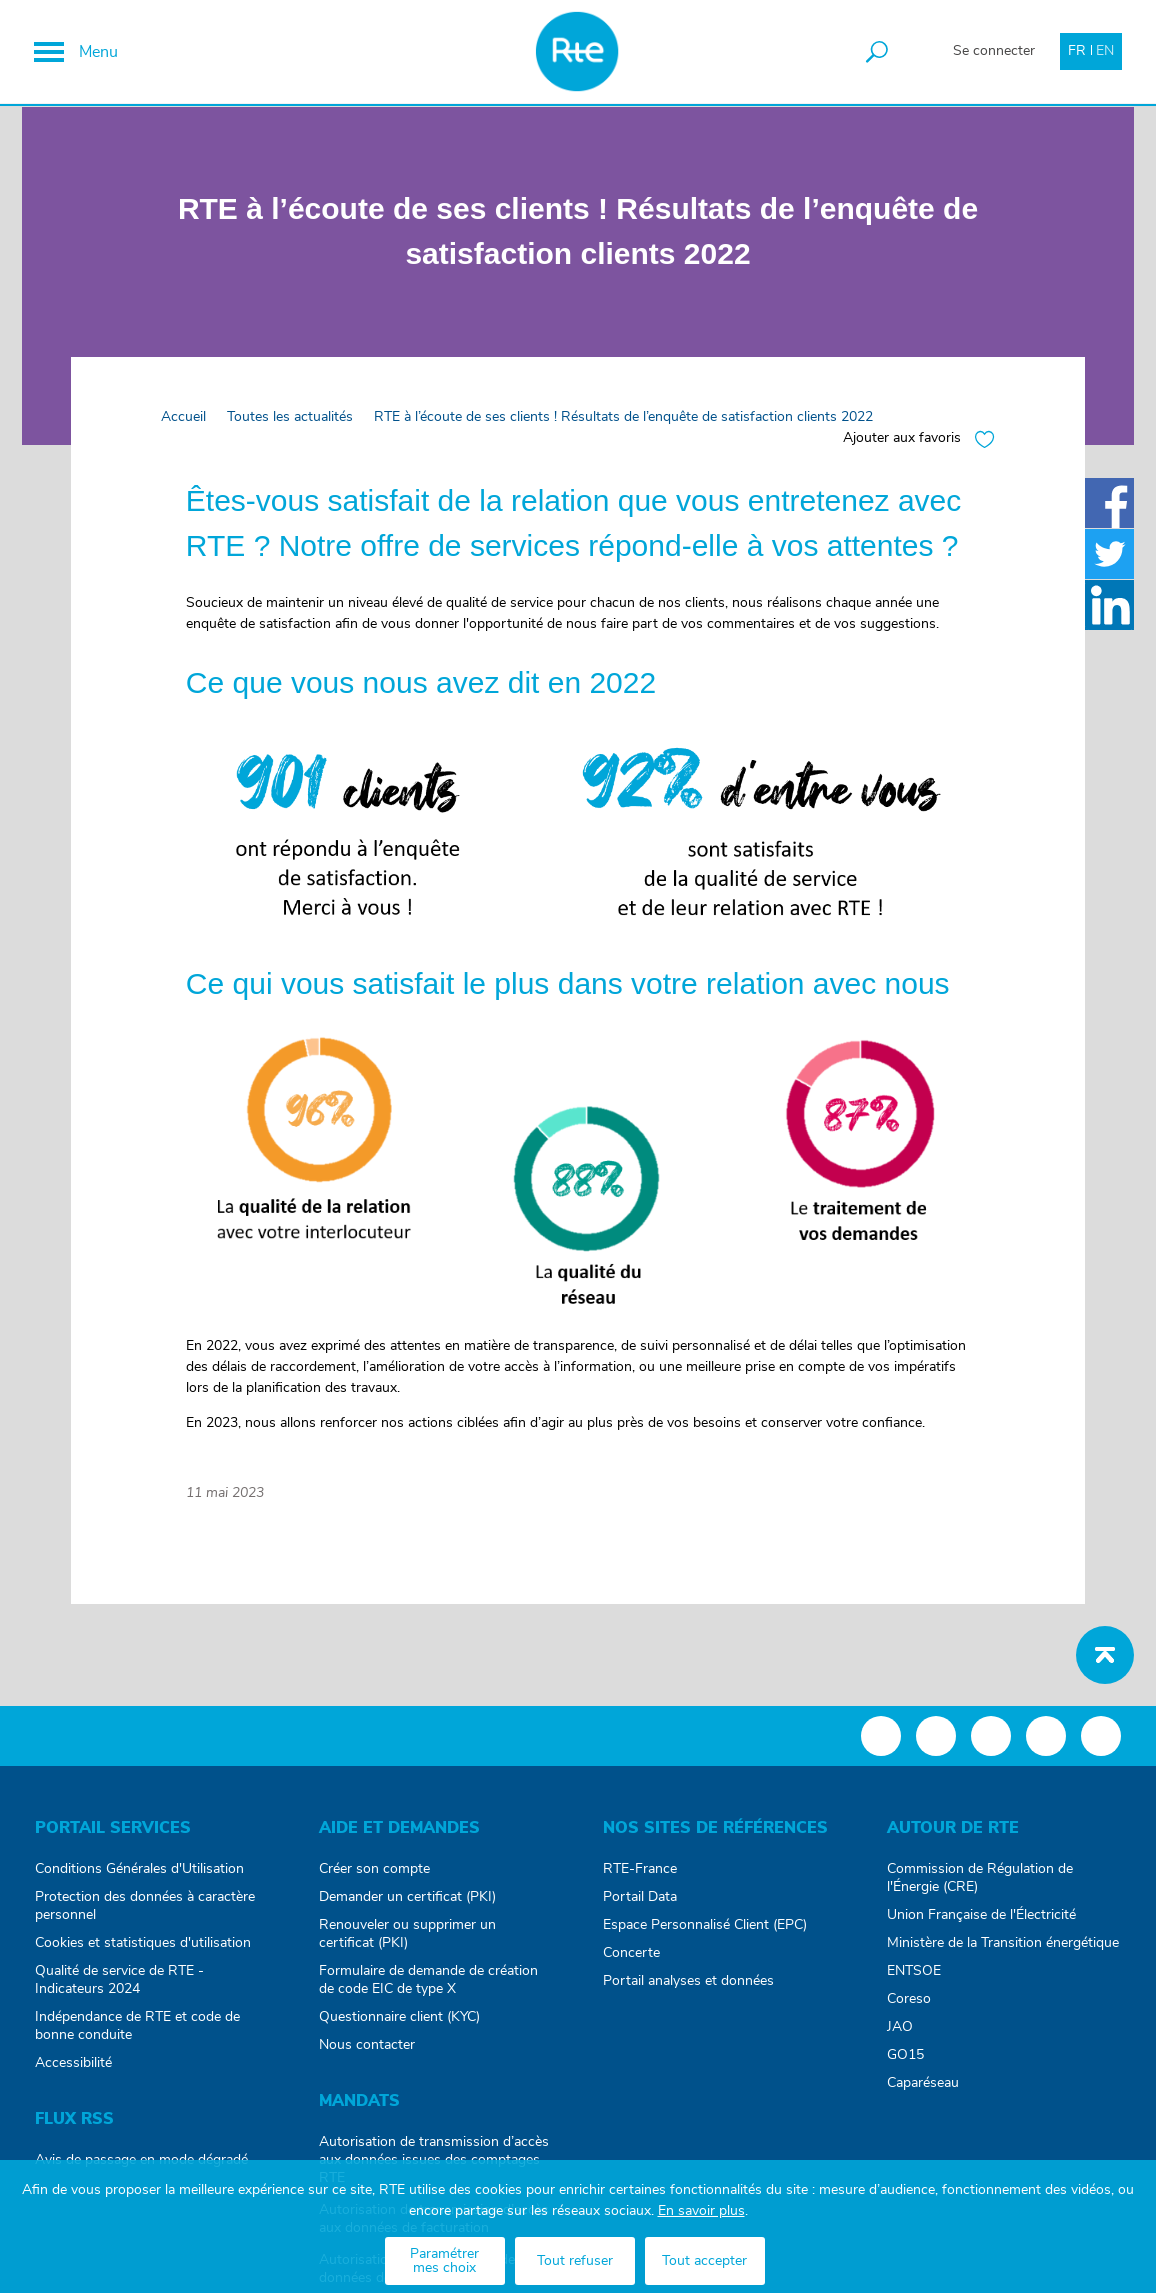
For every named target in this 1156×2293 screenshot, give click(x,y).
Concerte (631, 1962)
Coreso (909, 2008)
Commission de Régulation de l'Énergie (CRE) (980, 1887)
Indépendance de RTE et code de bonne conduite (137, 2035)
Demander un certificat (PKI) (407, 1906)
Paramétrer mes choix (444, 2261)
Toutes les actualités (291, 427)
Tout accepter (704, 2261)
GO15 (905, 2064)
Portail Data (640, 1906)
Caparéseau (923, 2092)
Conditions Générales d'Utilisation (139, 1878)
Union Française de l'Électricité (981, 1924)
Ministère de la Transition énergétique (1003, 1952)
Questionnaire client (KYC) (399, 2026)
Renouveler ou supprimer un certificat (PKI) (407, 1943)
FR (1076, 52)
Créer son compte (374, 1878)
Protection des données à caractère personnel (145, 1915)
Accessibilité (73, 2072)
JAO (900, 2036)
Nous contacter (367, 2054)
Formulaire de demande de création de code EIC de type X (428, 1989)
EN (1104, 52)
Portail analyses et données (688, 1990)
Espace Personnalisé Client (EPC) (705, 1934)
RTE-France (640, 1878)
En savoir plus (701, 2211)
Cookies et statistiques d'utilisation (143, 1952)
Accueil (184, 427)
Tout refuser (575, 2261)
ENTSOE (914, 1980)
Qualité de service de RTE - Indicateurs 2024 (119, 1989)
